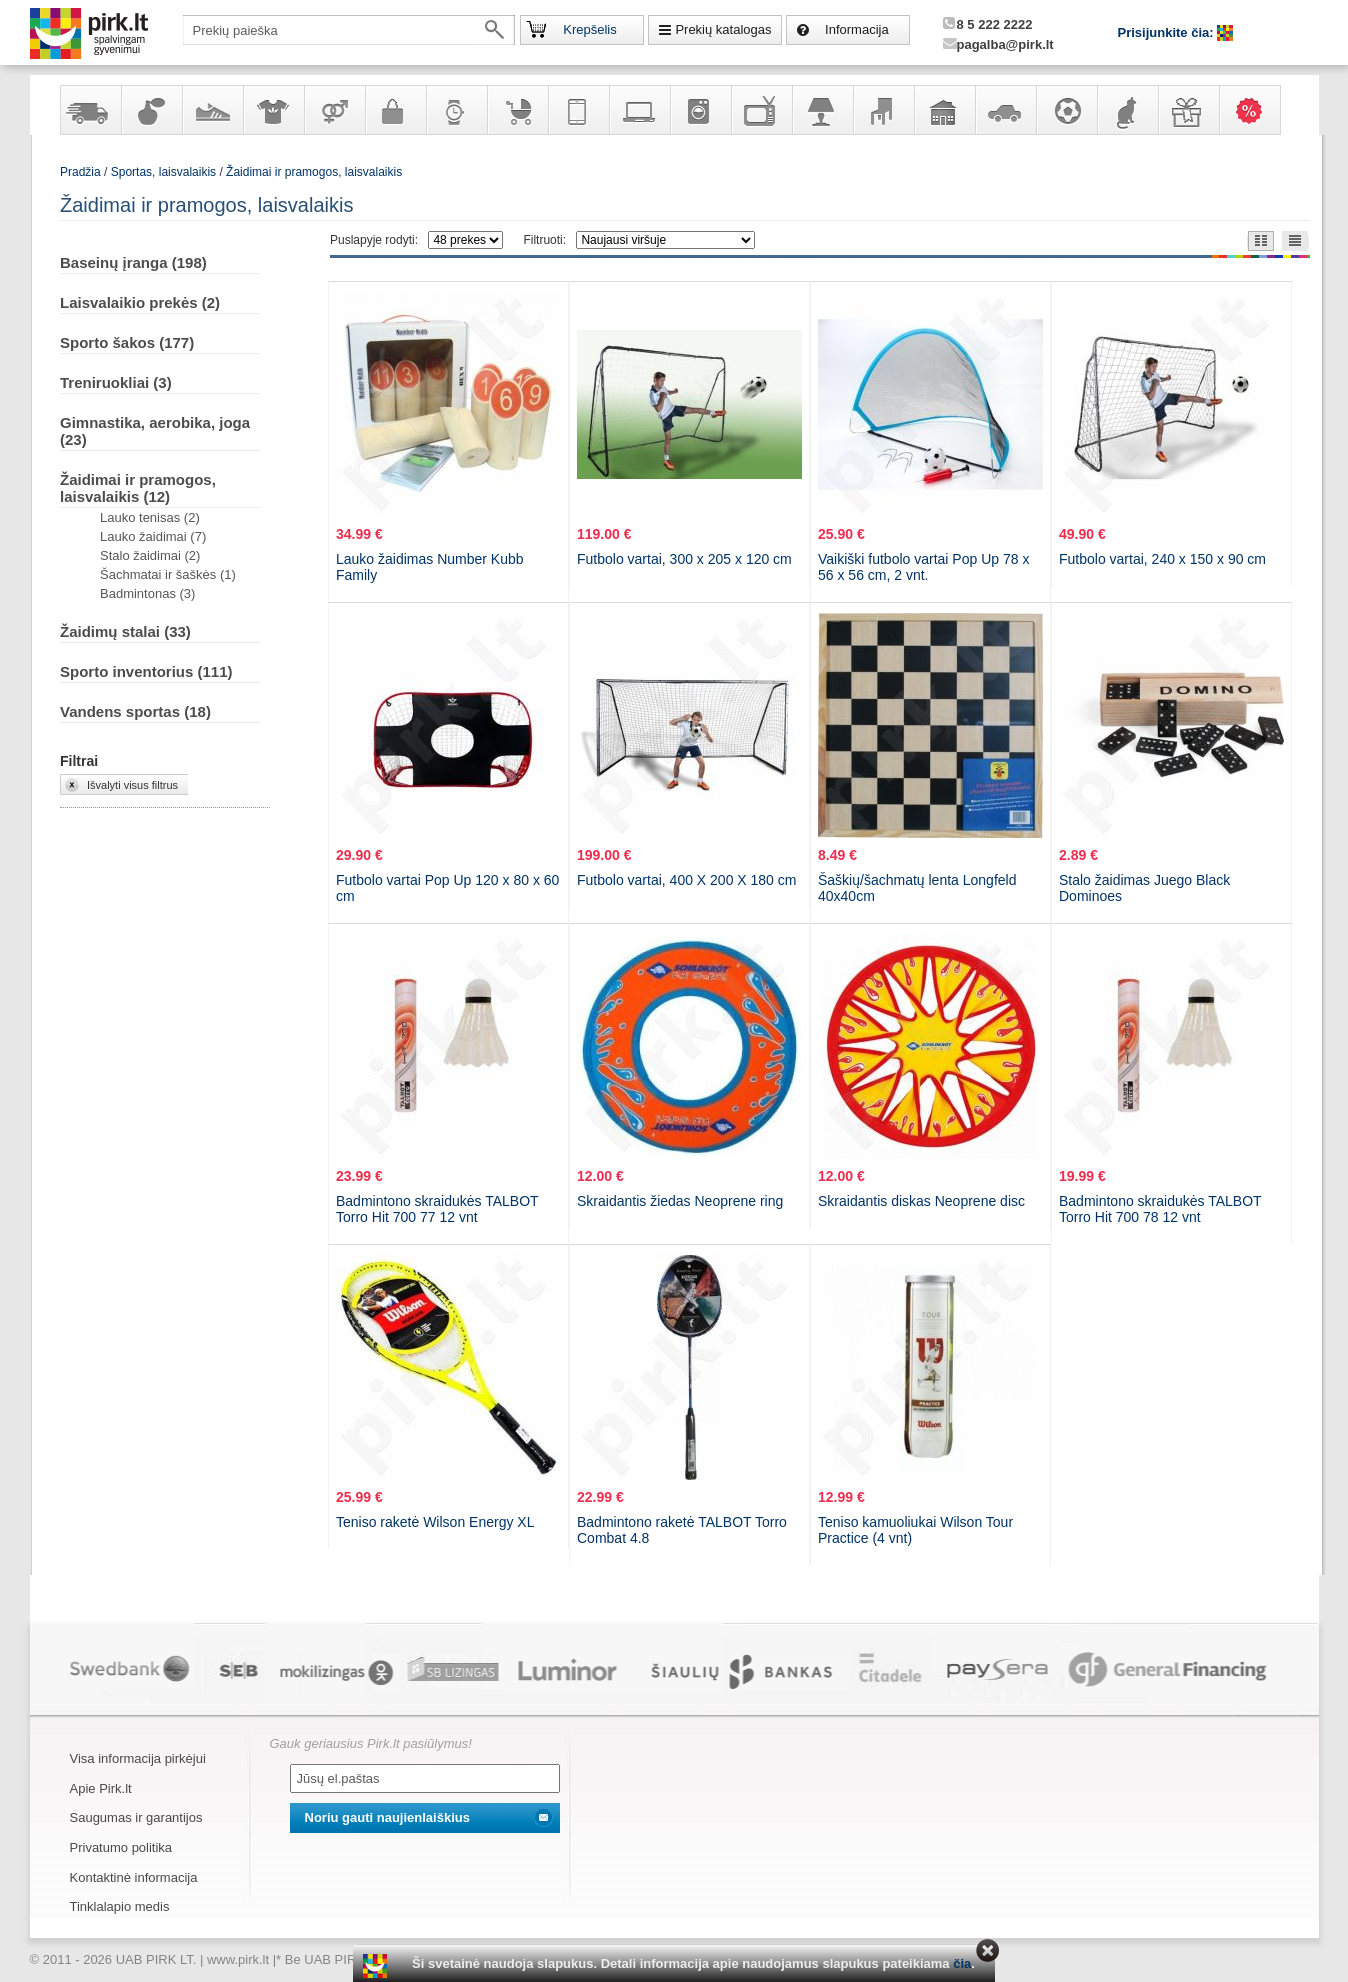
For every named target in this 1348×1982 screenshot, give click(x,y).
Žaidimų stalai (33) (125, 631)
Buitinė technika (700, 110)
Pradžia (80, 172)
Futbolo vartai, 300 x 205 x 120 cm (684, 559)
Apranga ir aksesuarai (273, 110)
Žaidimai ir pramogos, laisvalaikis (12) (138, 488)
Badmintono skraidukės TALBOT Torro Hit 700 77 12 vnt (437, 1209)
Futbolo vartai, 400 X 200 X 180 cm (686, 880)
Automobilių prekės (1005, 110)
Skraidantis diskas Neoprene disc (921, 1201)
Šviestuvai (822, 110)
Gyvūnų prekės (1127, 110)
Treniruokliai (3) (116, 382)
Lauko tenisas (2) (150, 517)
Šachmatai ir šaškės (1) (168, 574)
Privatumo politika (121, 1847)
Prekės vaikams (517, 110)
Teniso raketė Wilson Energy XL (435, 1522)
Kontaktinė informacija (134, 1877)
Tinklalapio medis (120, 1906)
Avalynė (212, 110)
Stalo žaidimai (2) (150, 555)
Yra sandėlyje (90, 110)
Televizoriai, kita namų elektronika (761, 110)
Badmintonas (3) (147, 593)
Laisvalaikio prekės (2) (140, 302)
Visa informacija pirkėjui (138, 1758)
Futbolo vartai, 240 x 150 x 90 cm (1162, 559)
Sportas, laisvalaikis (1066, 110)
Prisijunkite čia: (1168, 32)
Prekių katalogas (723, 29)
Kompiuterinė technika (639, 110)
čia (962, 1963)
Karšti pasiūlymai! (1256, 110)
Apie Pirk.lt (101, 1788)
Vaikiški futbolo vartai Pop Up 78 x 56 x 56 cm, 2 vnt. (923, 567)
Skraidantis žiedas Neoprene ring (680, 1201)
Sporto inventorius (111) (146, 671)
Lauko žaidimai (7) (153, 536)
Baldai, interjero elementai (883, 110)
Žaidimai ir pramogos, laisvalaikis (314, 172)
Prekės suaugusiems (334, 110)
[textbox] (349, 30)
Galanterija (395, 110)
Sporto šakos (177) (127, 342)
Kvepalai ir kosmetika (151, 110)
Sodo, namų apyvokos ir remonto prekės (944, 110)
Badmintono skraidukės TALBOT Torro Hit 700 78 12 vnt (1160, 1209)
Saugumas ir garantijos (136, 1817)
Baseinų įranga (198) (133, 262)
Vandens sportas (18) (135, 711)
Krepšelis (589, 29)
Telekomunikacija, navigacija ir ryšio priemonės (578, 110)
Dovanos (1188, 110)
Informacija (857, 29)
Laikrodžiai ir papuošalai (456, 110)
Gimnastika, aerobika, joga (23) (155, 431)
